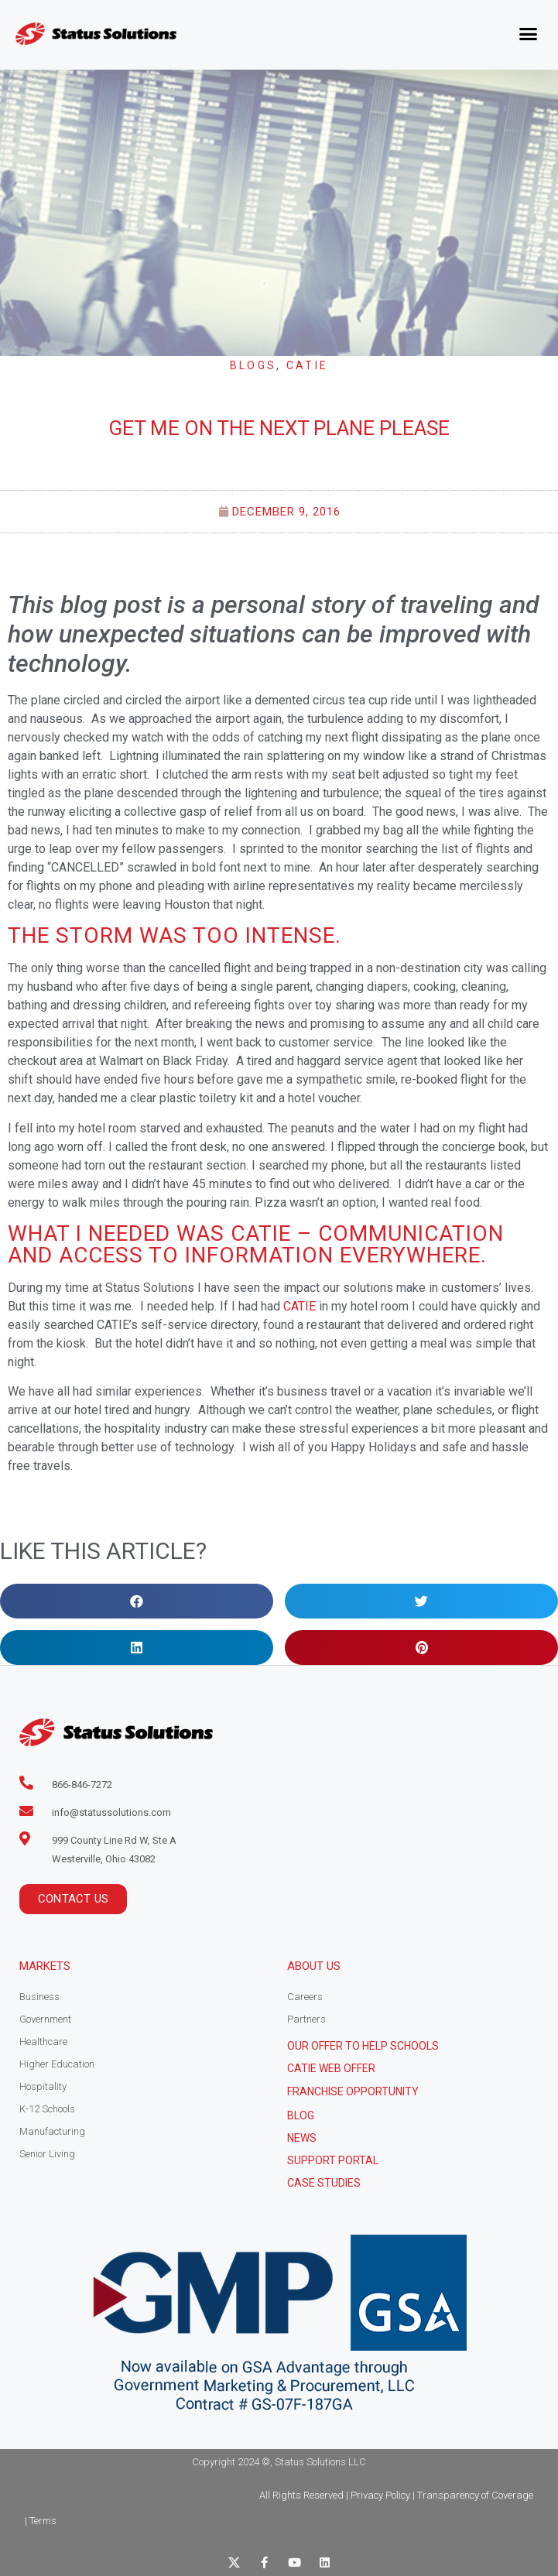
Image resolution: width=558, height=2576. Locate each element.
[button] (528, 34)
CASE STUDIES (324, 2183)
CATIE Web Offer (331, 2068)
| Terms (40, 2520)
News (302, 2138)
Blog (300, 2115)
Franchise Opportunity (353, 2091)
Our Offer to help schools (363, 2046)
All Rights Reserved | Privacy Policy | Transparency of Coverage (396, 2495)
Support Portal (332, 2160)
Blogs (253, 365)
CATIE (307, 365)
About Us (314, 1966)
